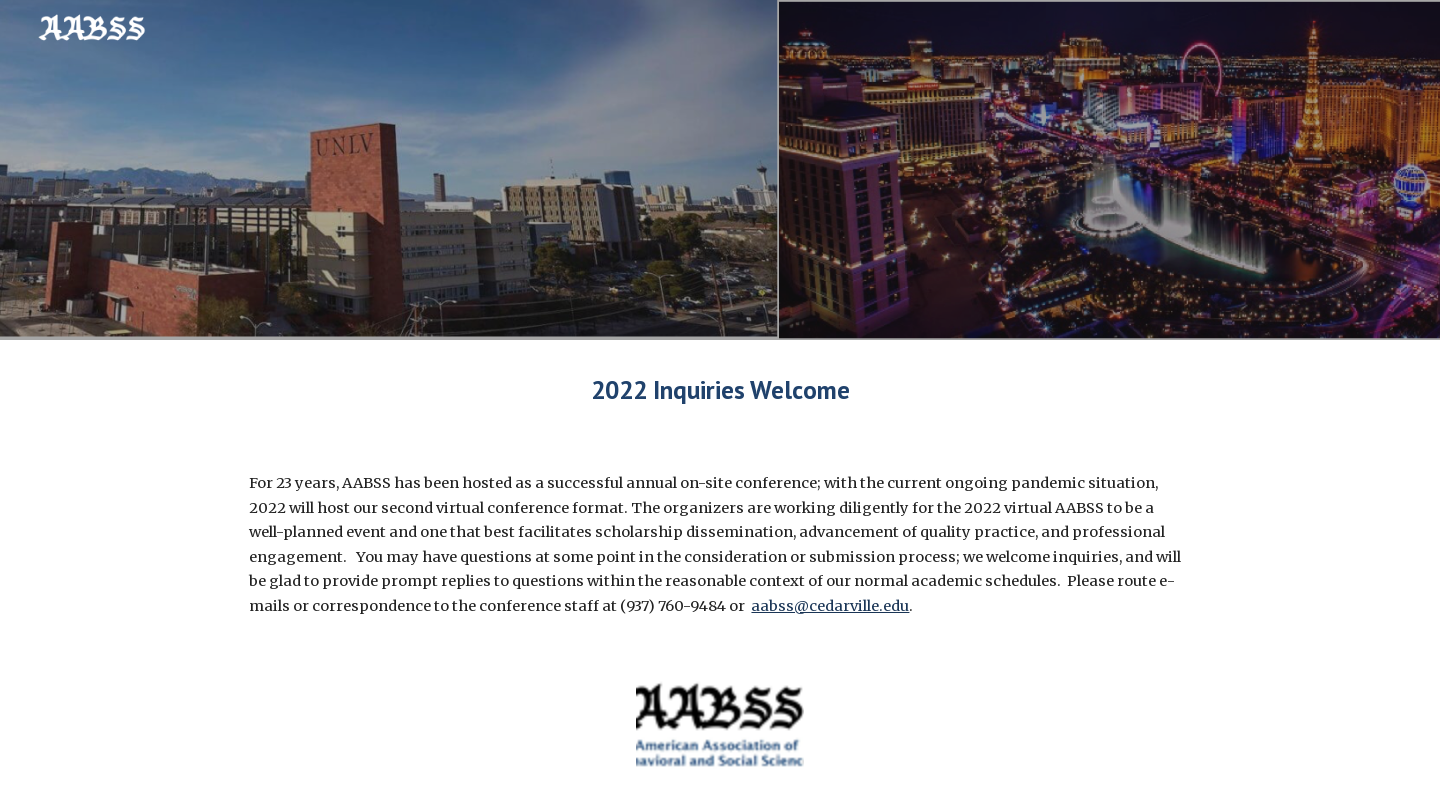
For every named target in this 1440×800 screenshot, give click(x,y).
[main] (720, 389)
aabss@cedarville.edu (830, 606)
